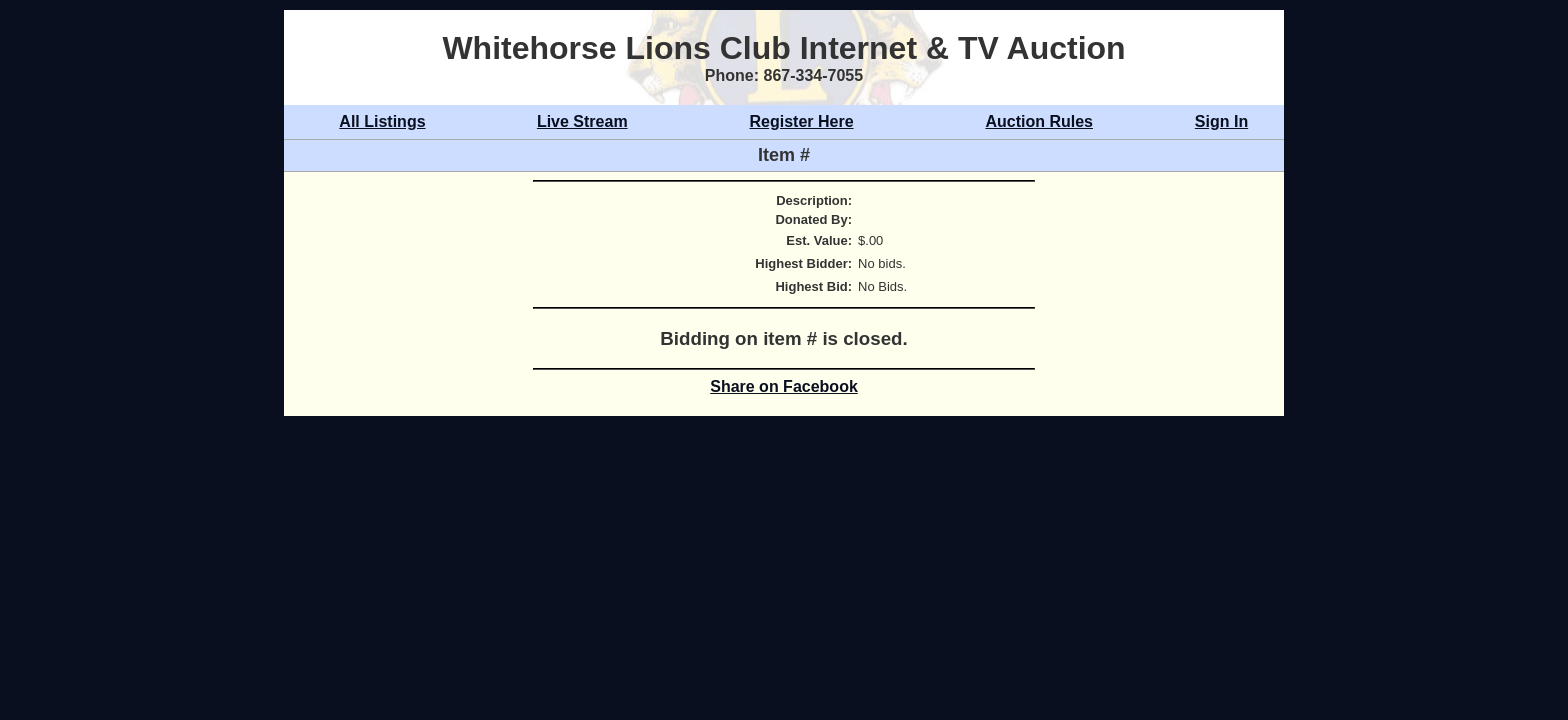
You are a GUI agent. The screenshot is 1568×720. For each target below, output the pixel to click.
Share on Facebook (784, 386)
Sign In (1221, 121)
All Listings (382, 121)
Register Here (802, 121)
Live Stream (582, 121)
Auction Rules (1039, 121)
